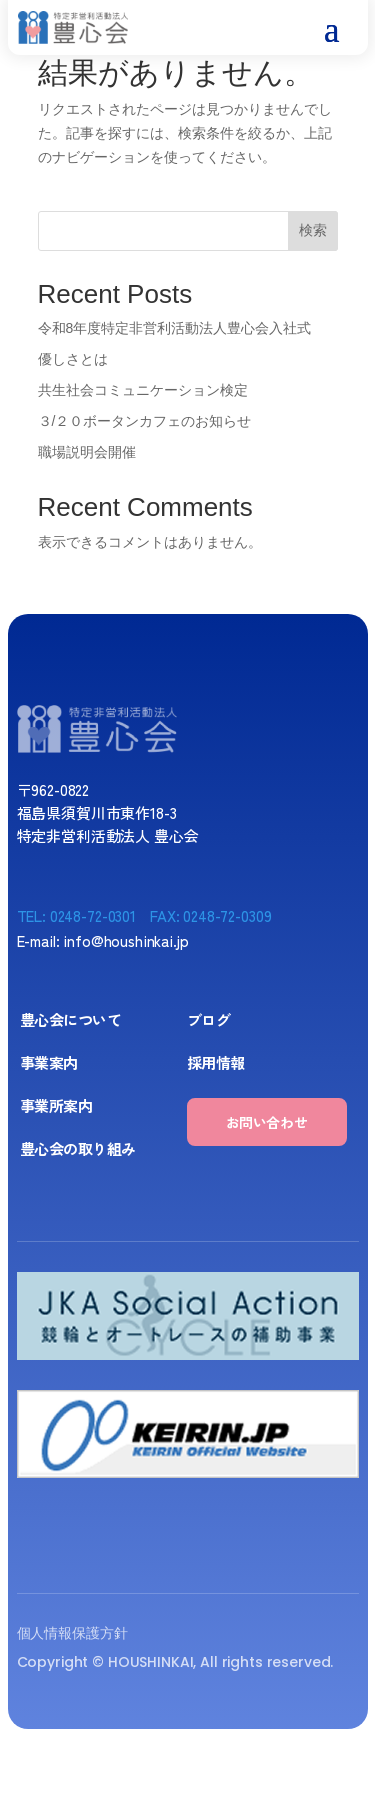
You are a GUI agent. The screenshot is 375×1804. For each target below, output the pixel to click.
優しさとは (73, 359)
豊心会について (71, 1019)
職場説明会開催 (87, 452)
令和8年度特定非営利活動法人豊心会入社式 (175, 328)
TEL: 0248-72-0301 (76, 915)
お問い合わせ (266, 1122)
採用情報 (216, 1062)
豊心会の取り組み (78, 1148)
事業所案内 (56, 1105)
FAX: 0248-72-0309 (210, 915)
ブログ (209, 1019)
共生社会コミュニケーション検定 (143, 390)
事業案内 (49, 1062)
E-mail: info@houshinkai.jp (103, 940)
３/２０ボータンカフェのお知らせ (145, 421)
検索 (313, 230)
